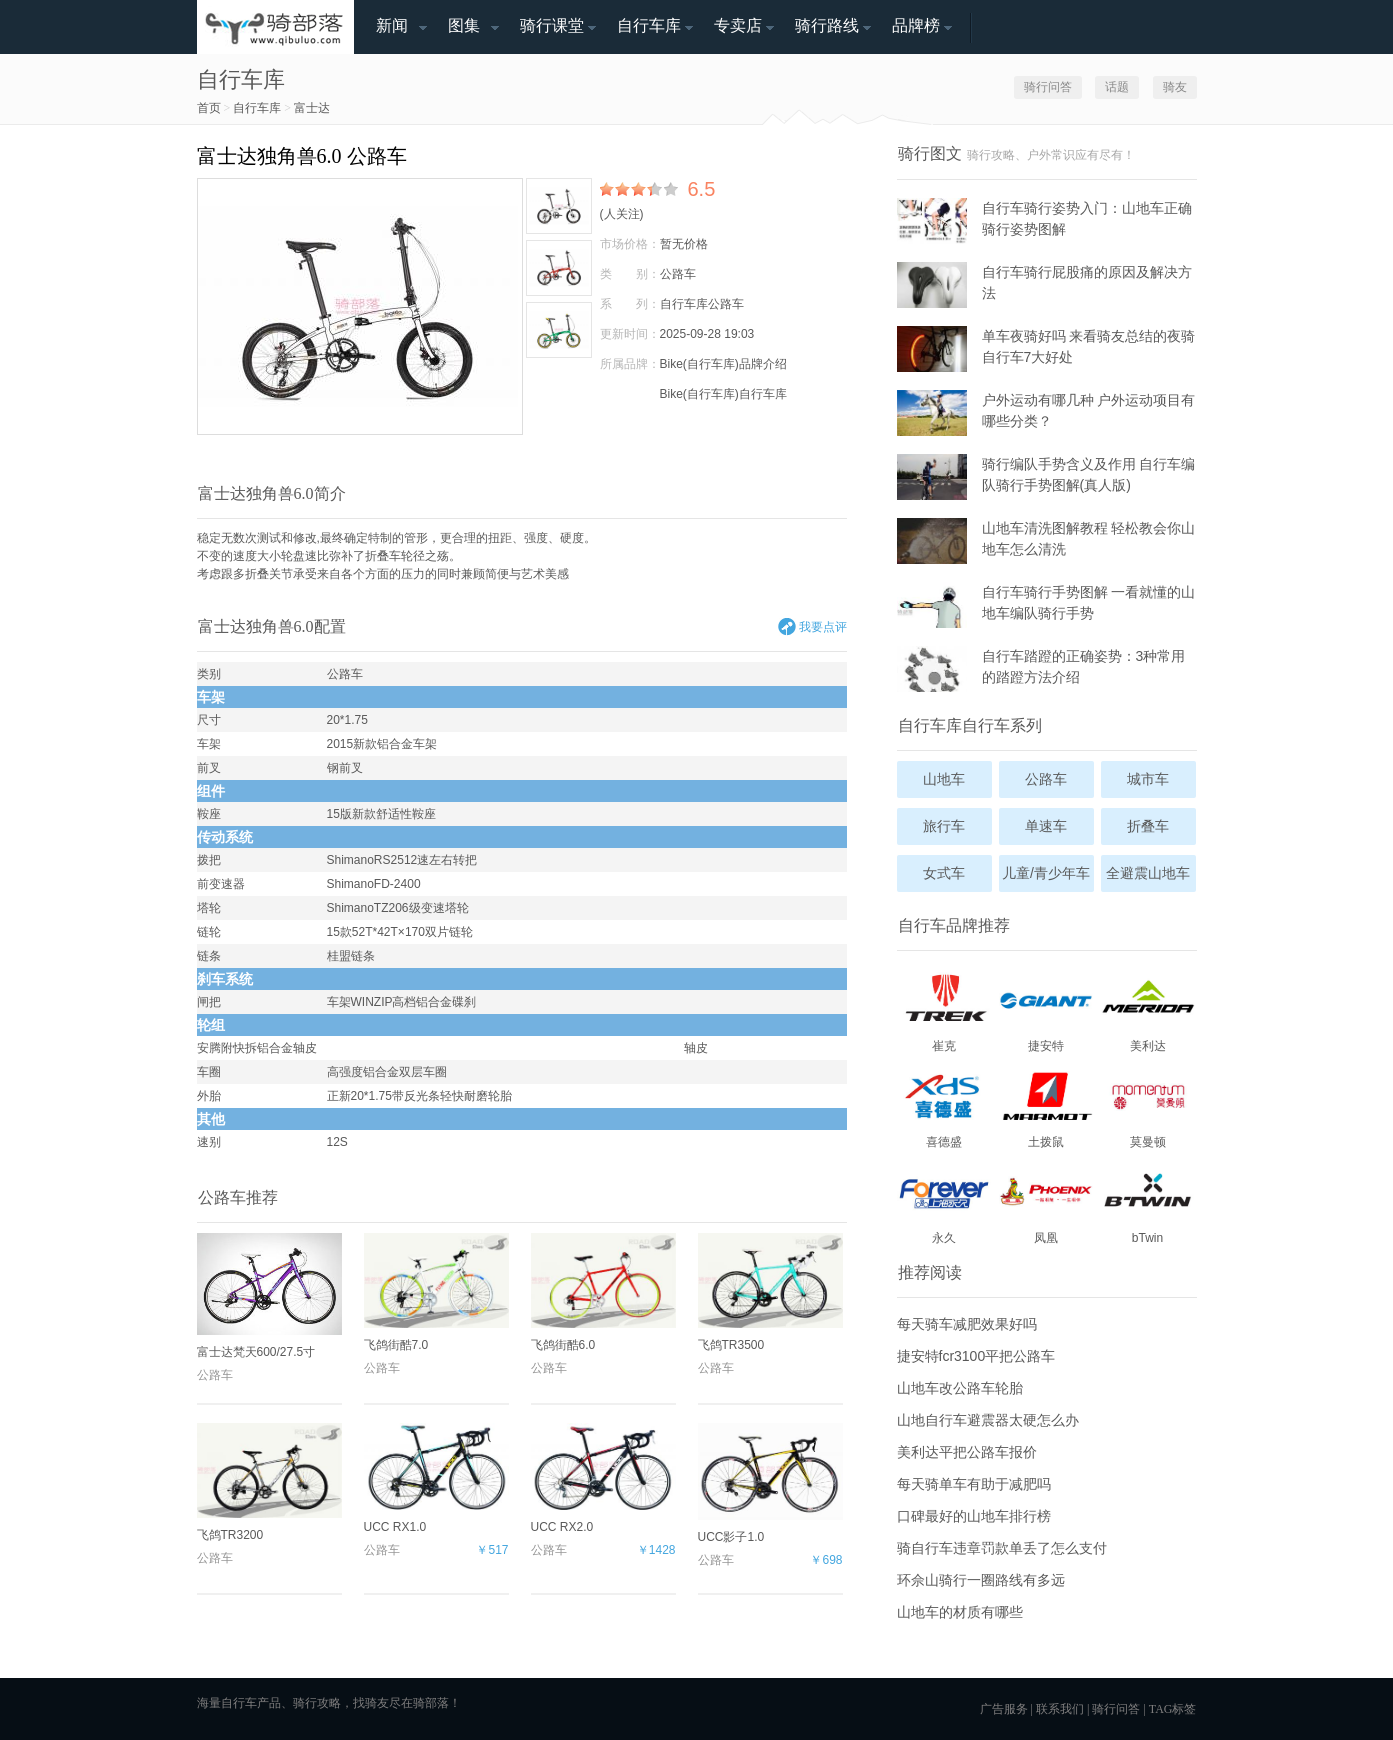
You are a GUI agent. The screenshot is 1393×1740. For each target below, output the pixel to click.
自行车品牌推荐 (954, 925)
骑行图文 (930, 153)
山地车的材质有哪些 (960, 1612)
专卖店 (738, 25)
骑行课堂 (552, 25)
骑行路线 (827, 25)
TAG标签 (1173, 1709)
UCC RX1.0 (436, 1478)
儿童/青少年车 (1046, 873)
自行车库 (649, 25)
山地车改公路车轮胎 (960, 1388)
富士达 (312, 108)
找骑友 (371, 1703)
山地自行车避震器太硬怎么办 (988, 1420)
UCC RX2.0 (603, 1478)
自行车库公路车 (702, 304)
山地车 (944, 779)
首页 (209, 108)
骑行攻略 (317, 1703)
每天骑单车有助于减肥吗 (974, 1484)
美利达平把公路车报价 (967, 1452)
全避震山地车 (1148, 873)
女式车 (944, 873)
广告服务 (1004, 1709)
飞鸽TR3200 (269, 1482)
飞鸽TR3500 (770, 1292)
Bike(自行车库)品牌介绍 (723, 364)
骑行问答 (1048, 87)
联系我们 (1060, 1709)
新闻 (392, 25)
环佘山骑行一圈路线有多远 (981, 1580)
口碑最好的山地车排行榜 (974, 1516)
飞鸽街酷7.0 (436, 1292)
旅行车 (944, 826)
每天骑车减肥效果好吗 (967, 1324)
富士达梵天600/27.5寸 (269, 1296)
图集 (464, 25)
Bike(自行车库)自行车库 (723, 394)
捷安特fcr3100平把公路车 (976, 1356)
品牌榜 (916, 25)
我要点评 (823, 627)
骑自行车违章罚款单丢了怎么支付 (1002, 1548)
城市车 (1148, 779)
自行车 (239, 1703)
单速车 (1046, 826)
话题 (1117, 87)
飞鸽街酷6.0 (603, 1292)
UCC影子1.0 (770, 1483)
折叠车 (383, 556)
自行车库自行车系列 (970, 725)
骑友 (1175, 87)
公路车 (678, 274)
